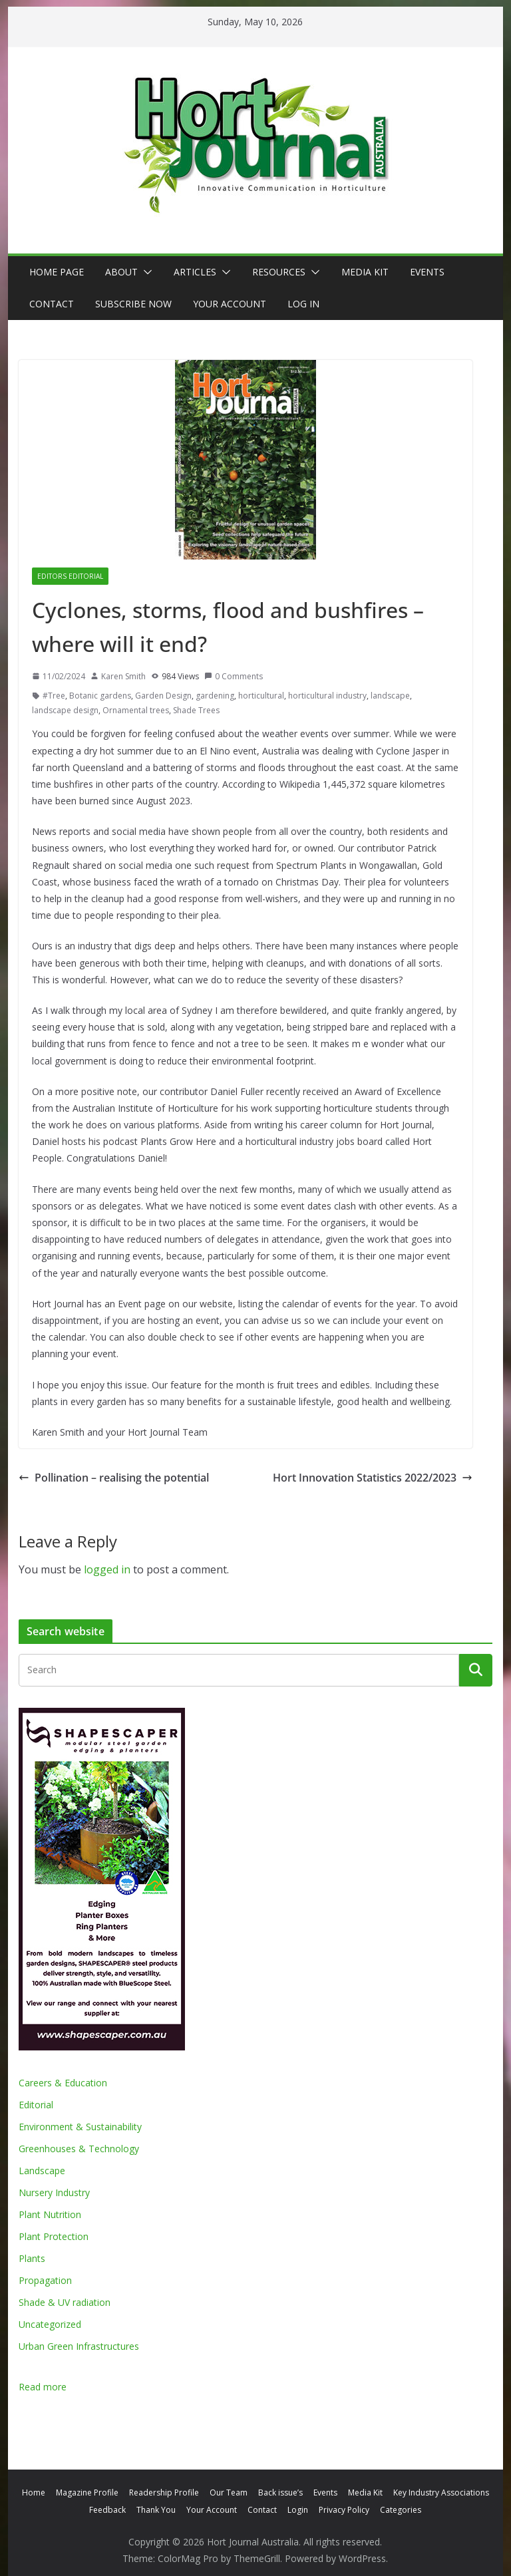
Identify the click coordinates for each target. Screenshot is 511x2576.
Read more (43, 2386)
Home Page (56, 271)
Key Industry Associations (441, 2492)
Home (33, 2492)
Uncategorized (50, 2324)
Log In (303, 303)
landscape (390, 695)
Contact (51, 303)
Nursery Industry (54, 2192)
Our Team (229, 2492)
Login (297, 2509)
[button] (145, 272)
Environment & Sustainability (80, 2126)
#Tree (54, 695)
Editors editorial (70, 576)
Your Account (229, 303)
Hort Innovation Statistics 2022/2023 (372, 1477)
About (121, 271)
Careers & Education (63, 2082)
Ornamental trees (135, 710)
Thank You (156, 2509)
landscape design (65, 710)
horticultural (261, 695)
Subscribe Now (133, 303)
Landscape (42, 2170)
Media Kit (365, 271)
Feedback (107, 2509)
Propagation (45, 2280)
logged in (107, 1569)
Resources (278, 271)
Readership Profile (164, 2492)
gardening (215, 695)
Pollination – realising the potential (114, 1477)
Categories (400, 2509)
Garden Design (163, 695)
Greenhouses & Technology (79, 2148)
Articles (195, 271)
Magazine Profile (87, 2492)
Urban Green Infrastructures (79, 2346)
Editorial (36, 2104)
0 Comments (233, 676)
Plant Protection (53, 2236)
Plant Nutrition (50, 2214)
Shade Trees (196, 710)
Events (427, 271)
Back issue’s (280, 2492)
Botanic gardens (100, 695)
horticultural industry (327, 695)
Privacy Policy (344, 2509)
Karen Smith (123, 676)
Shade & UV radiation (64, 2302)
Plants (32, 2258)
